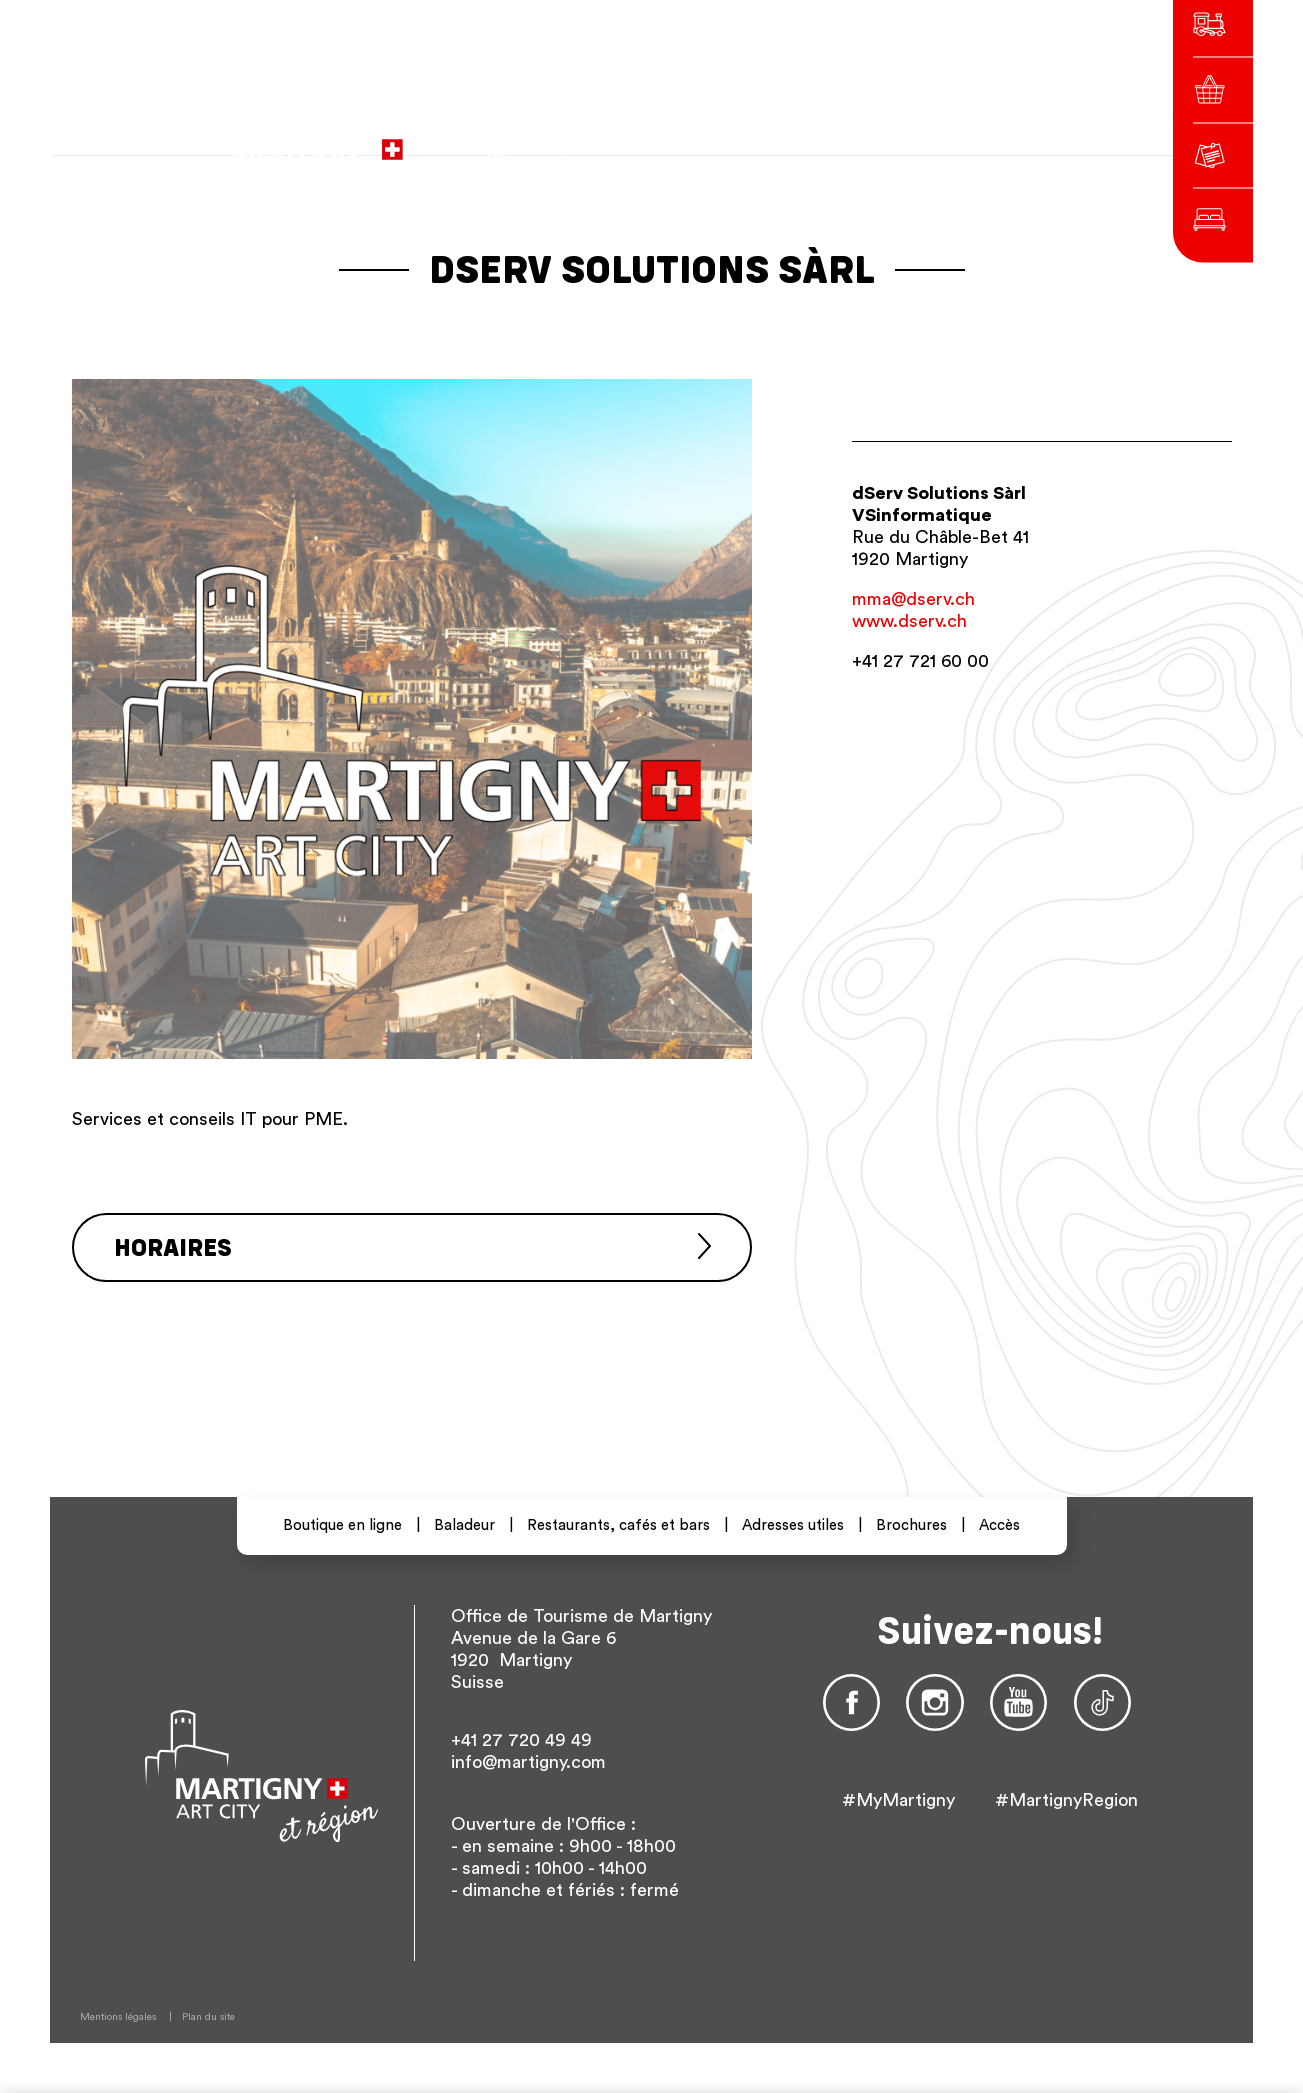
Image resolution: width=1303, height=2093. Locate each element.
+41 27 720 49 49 (521, 1740)
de (870, 139)
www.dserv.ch (909, 621)
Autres (961, 139)
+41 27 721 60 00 (920, 661)
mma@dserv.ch (913, 599)
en (906, 139)
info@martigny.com (528, 1762)
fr (834, 139)
